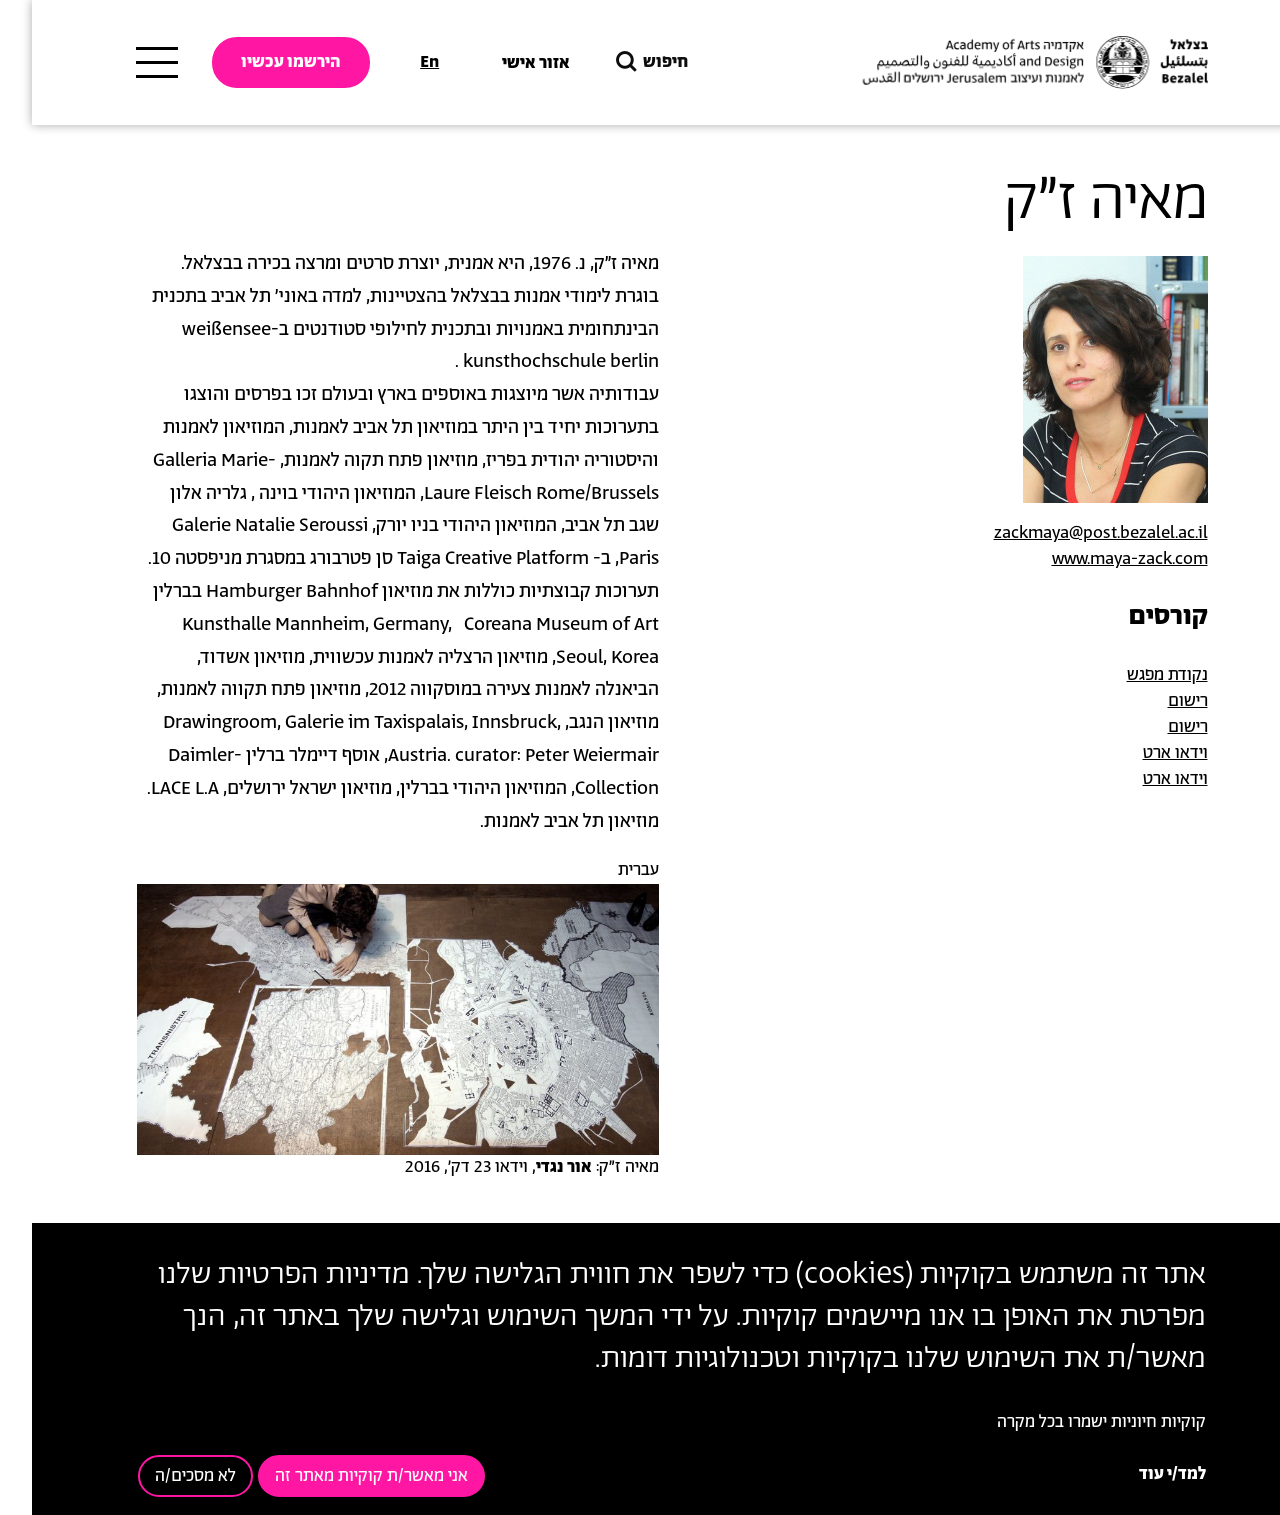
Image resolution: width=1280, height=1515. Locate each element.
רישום (1156, 701)
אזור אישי (504, 63)
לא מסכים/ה (163, 1476)
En (397, 62)
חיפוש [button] (618, 62)
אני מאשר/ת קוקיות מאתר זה (339, 1476)
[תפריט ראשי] (125, 63)
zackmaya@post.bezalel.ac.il (1069, 533)
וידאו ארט (1143, 753)
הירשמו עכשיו (259, 62)
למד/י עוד (1140, 1474)
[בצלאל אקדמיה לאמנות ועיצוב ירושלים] (1001, 62)
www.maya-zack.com (1098, 559)
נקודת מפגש (1135, 675)
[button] (366, 1019)
